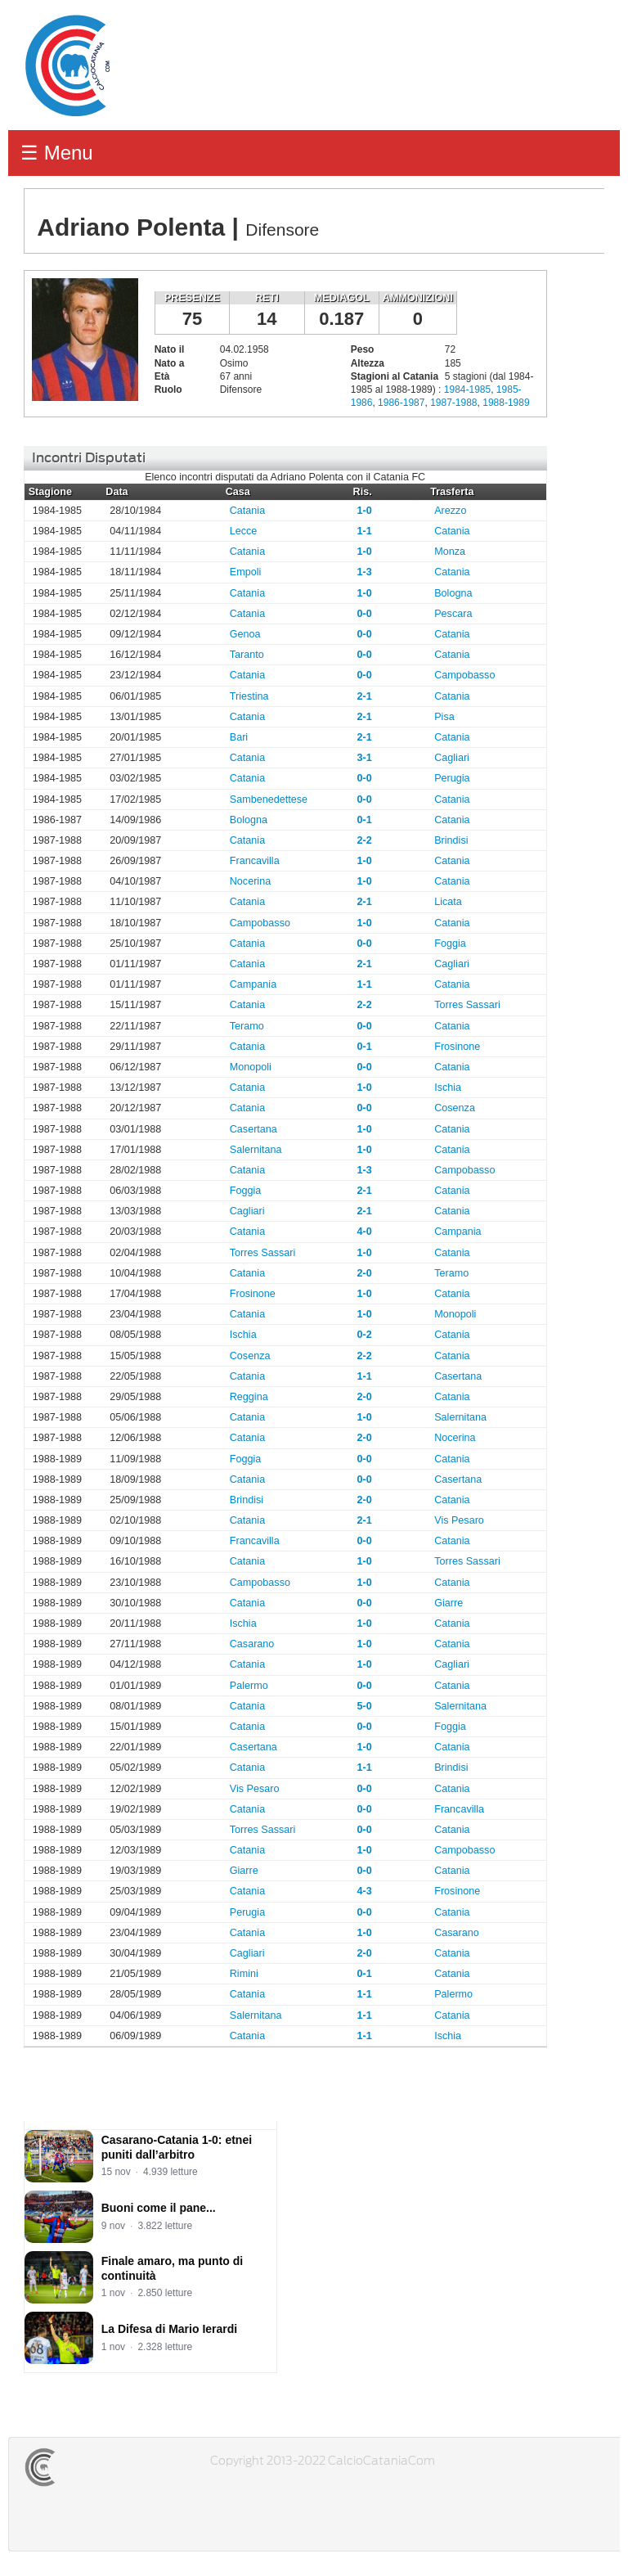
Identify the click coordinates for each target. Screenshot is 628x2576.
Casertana (253, 1129)
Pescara (453, 613)
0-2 (364, 1334)
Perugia (451, 778)
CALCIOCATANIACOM (99, 2467)
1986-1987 (401, 402)
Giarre (448, 1603)
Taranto (247, 654)
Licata (448, 901)
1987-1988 (453, 402)
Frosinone (457, 1046)
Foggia (450, 943)
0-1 (364, 820)
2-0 (364, 1273)
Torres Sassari (467, 1005)
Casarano (252, 1644)
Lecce (244, 531)
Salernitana (256, 1149)
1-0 (364, 510)
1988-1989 (505, 402)
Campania (253, 984)
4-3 (364, 1891)
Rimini (244, 1973)
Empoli (246, 572)
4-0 (364, 1231)
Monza (449, 551)
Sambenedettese (268, 799)
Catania (247, 510)
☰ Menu (56, 153)
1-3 (364, 572)
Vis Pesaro (459, 1520)
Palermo (249, 1685)
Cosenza (454, 1108)
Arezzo (450, 510)
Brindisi (451, 840)
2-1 (364, 696)
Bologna (453, 593)
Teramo (247, 1026)
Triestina (249, 696)
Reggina (249, 1397)
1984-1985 (467, 389)
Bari (239, 737)
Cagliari (451, 757)
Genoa (245, 634)
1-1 (364, 531)
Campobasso (464, 675)
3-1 (364, 757)
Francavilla (255, 861)
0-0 (364, 613)
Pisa (444, 717)
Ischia (447, 1087)
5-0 (364, 1706)
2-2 (364, 840)
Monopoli (250, 1067)
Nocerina (250, 881)
